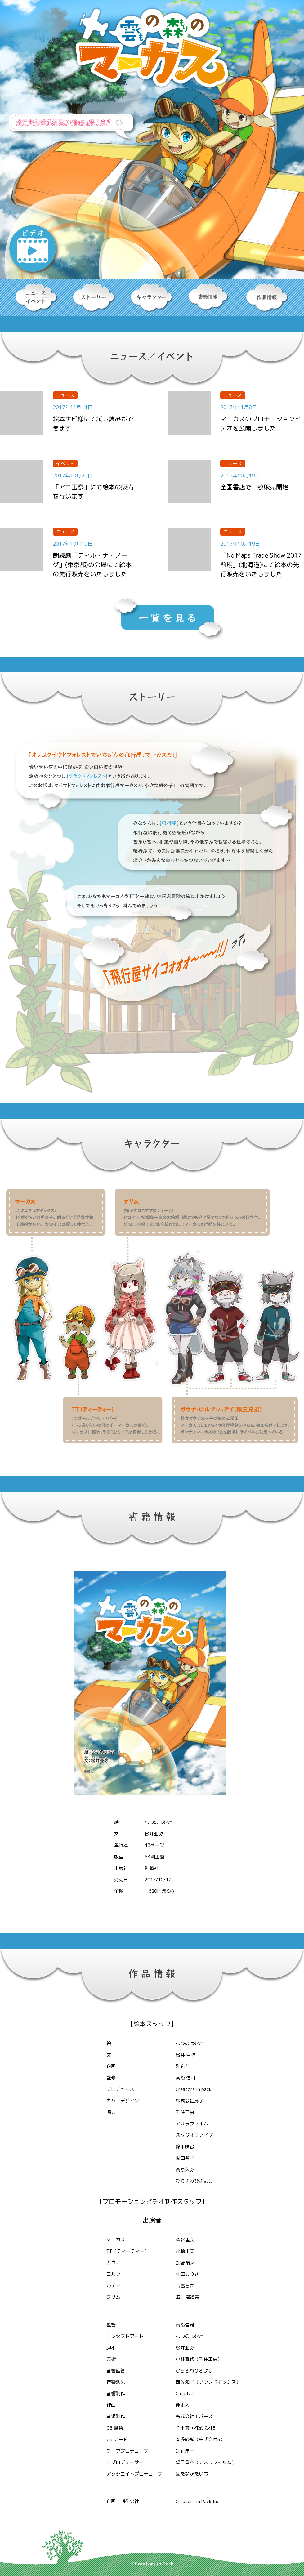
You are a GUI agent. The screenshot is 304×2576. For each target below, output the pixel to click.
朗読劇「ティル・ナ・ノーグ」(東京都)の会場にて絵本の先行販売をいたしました (92, 564)
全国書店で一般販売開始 (254, 487)
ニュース (65, 395)
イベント (65, 463)
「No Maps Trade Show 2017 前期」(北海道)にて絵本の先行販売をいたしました (261, 564)
